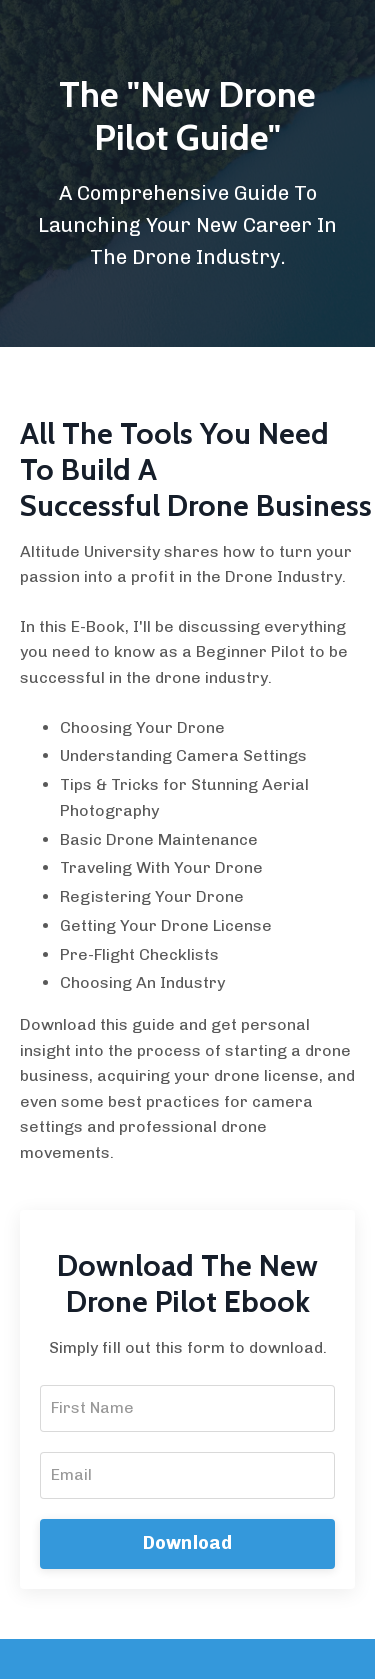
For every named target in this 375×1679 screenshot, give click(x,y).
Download (188, 1543)
